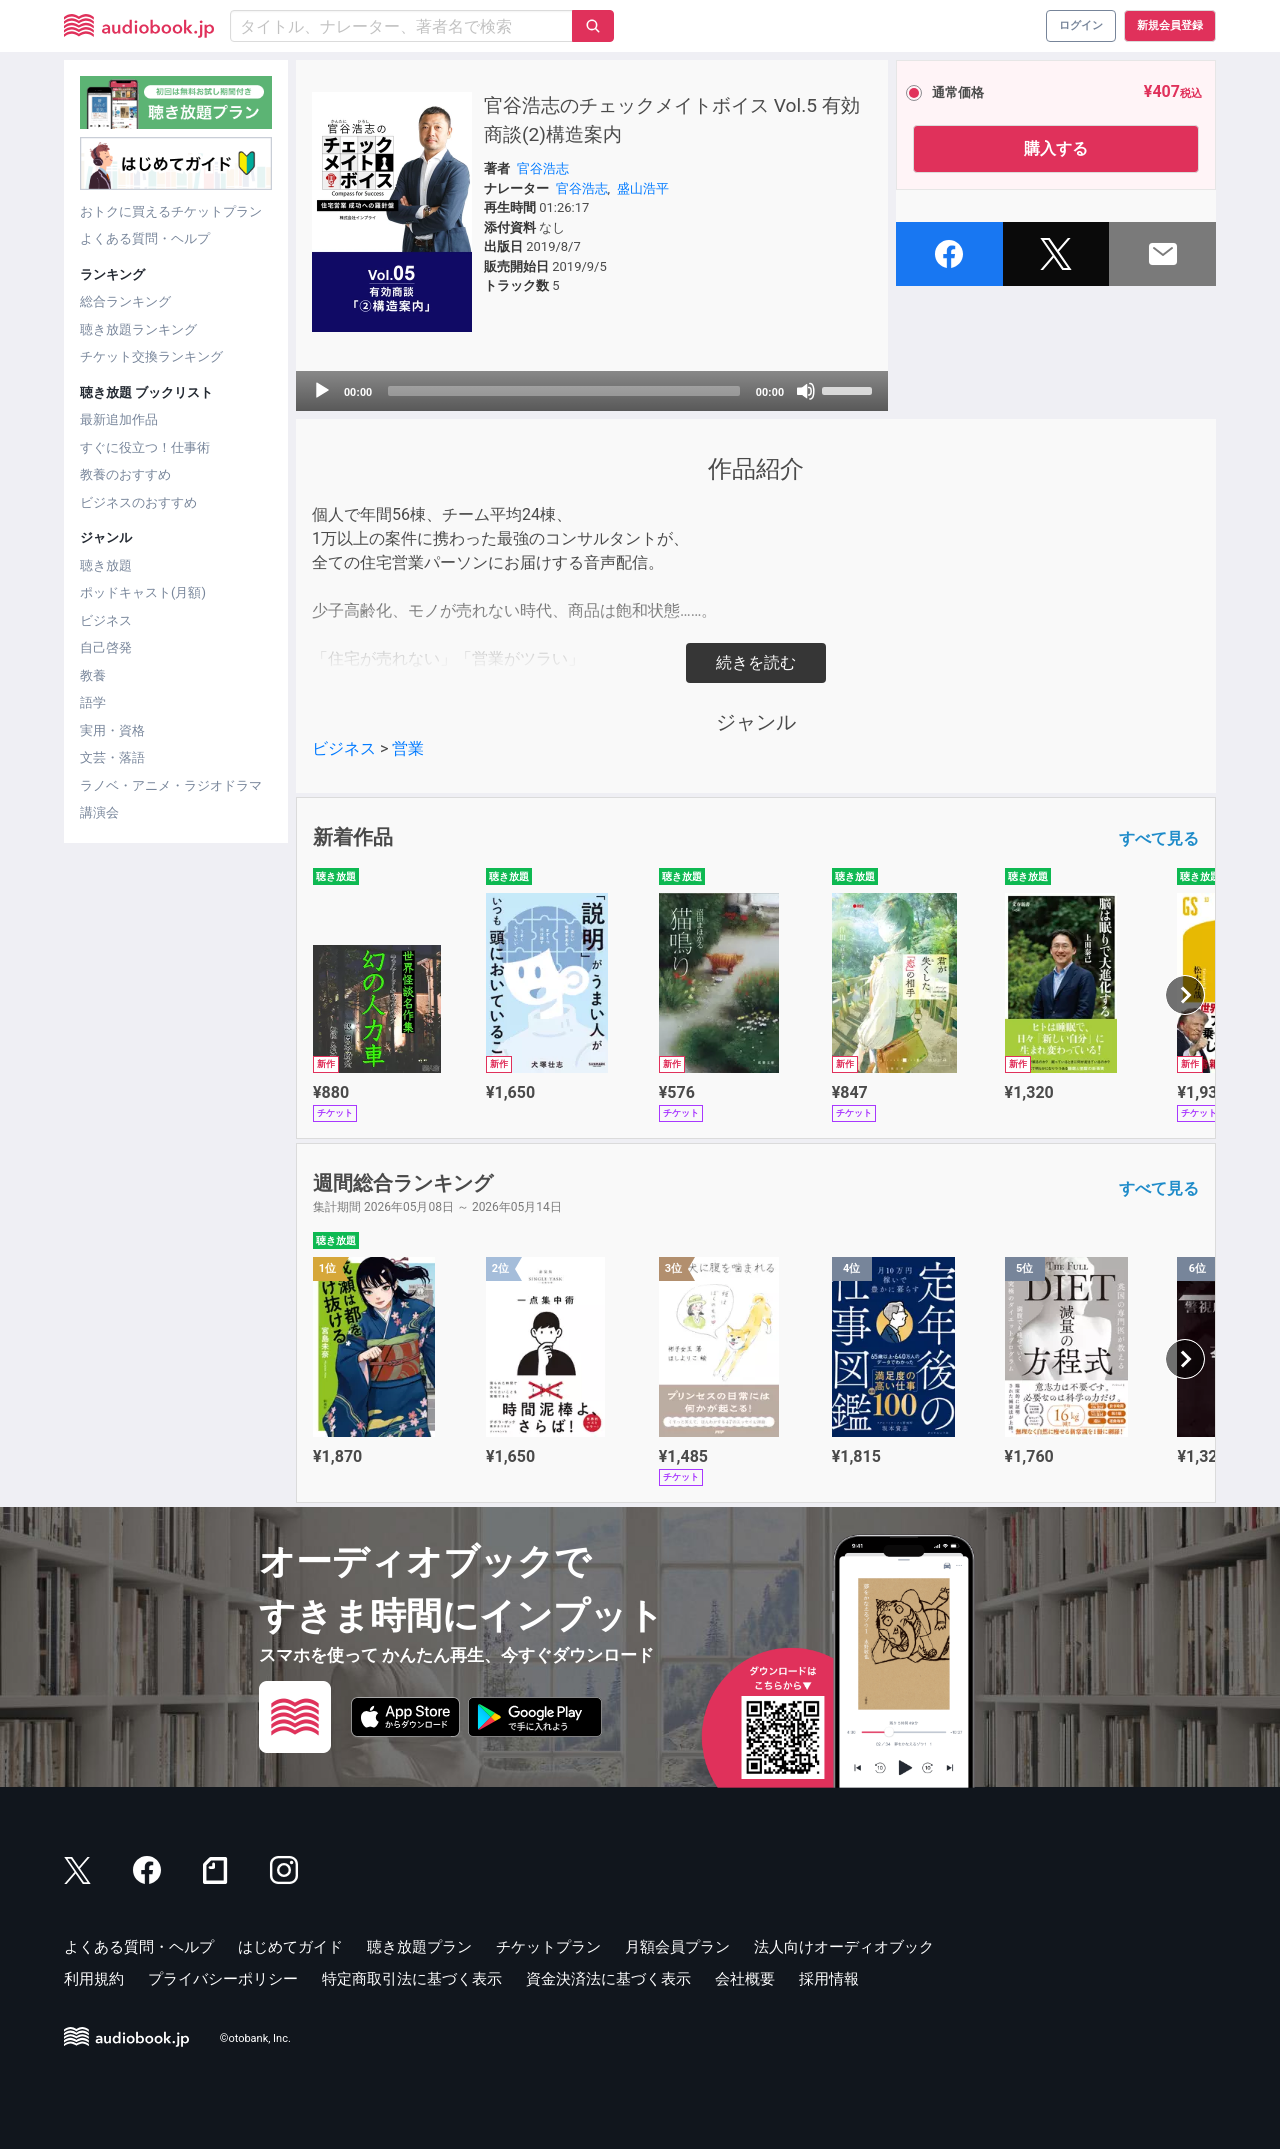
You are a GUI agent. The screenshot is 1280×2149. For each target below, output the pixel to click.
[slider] (564, 391)
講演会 (99, 812)
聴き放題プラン (419, 1947)
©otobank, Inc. (255, 2038)
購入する (1056, 148)
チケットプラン (548, 1947)
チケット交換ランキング (151, 356)
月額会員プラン (677, 1947)
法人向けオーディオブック (844, 1947)
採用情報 (829, 1979)
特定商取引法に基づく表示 (412, 1979)
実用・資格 (112, 730)
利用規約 (94, 1979)
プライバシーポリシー (223, 1979)
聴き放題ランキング (138, 329)
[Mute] (806, 391)
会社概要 (745, 1979)
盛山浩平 (643, 188)
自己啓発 (106, 647)
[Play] (322, 391)
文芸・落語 (112, 757)
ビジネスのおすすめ (138, 502)
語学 (93, 702)
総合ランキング (125, 301)
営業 (408, 748)
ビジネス (106, 620)
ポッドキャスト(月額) (143, 592)
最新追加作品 (119, 419)
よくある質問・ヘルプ (145, 238)
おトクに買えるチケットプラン (171, 211)
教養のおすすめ (125, 474)
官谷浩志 (543, 168)
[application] (592, 391)
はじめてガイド (290, 1947)
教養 (93, 675)
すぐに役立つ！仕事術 (145, 447)
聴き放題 (106, 565)
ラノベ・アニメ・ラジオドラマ (171, 785)
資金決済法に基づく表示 (608, 1979)
